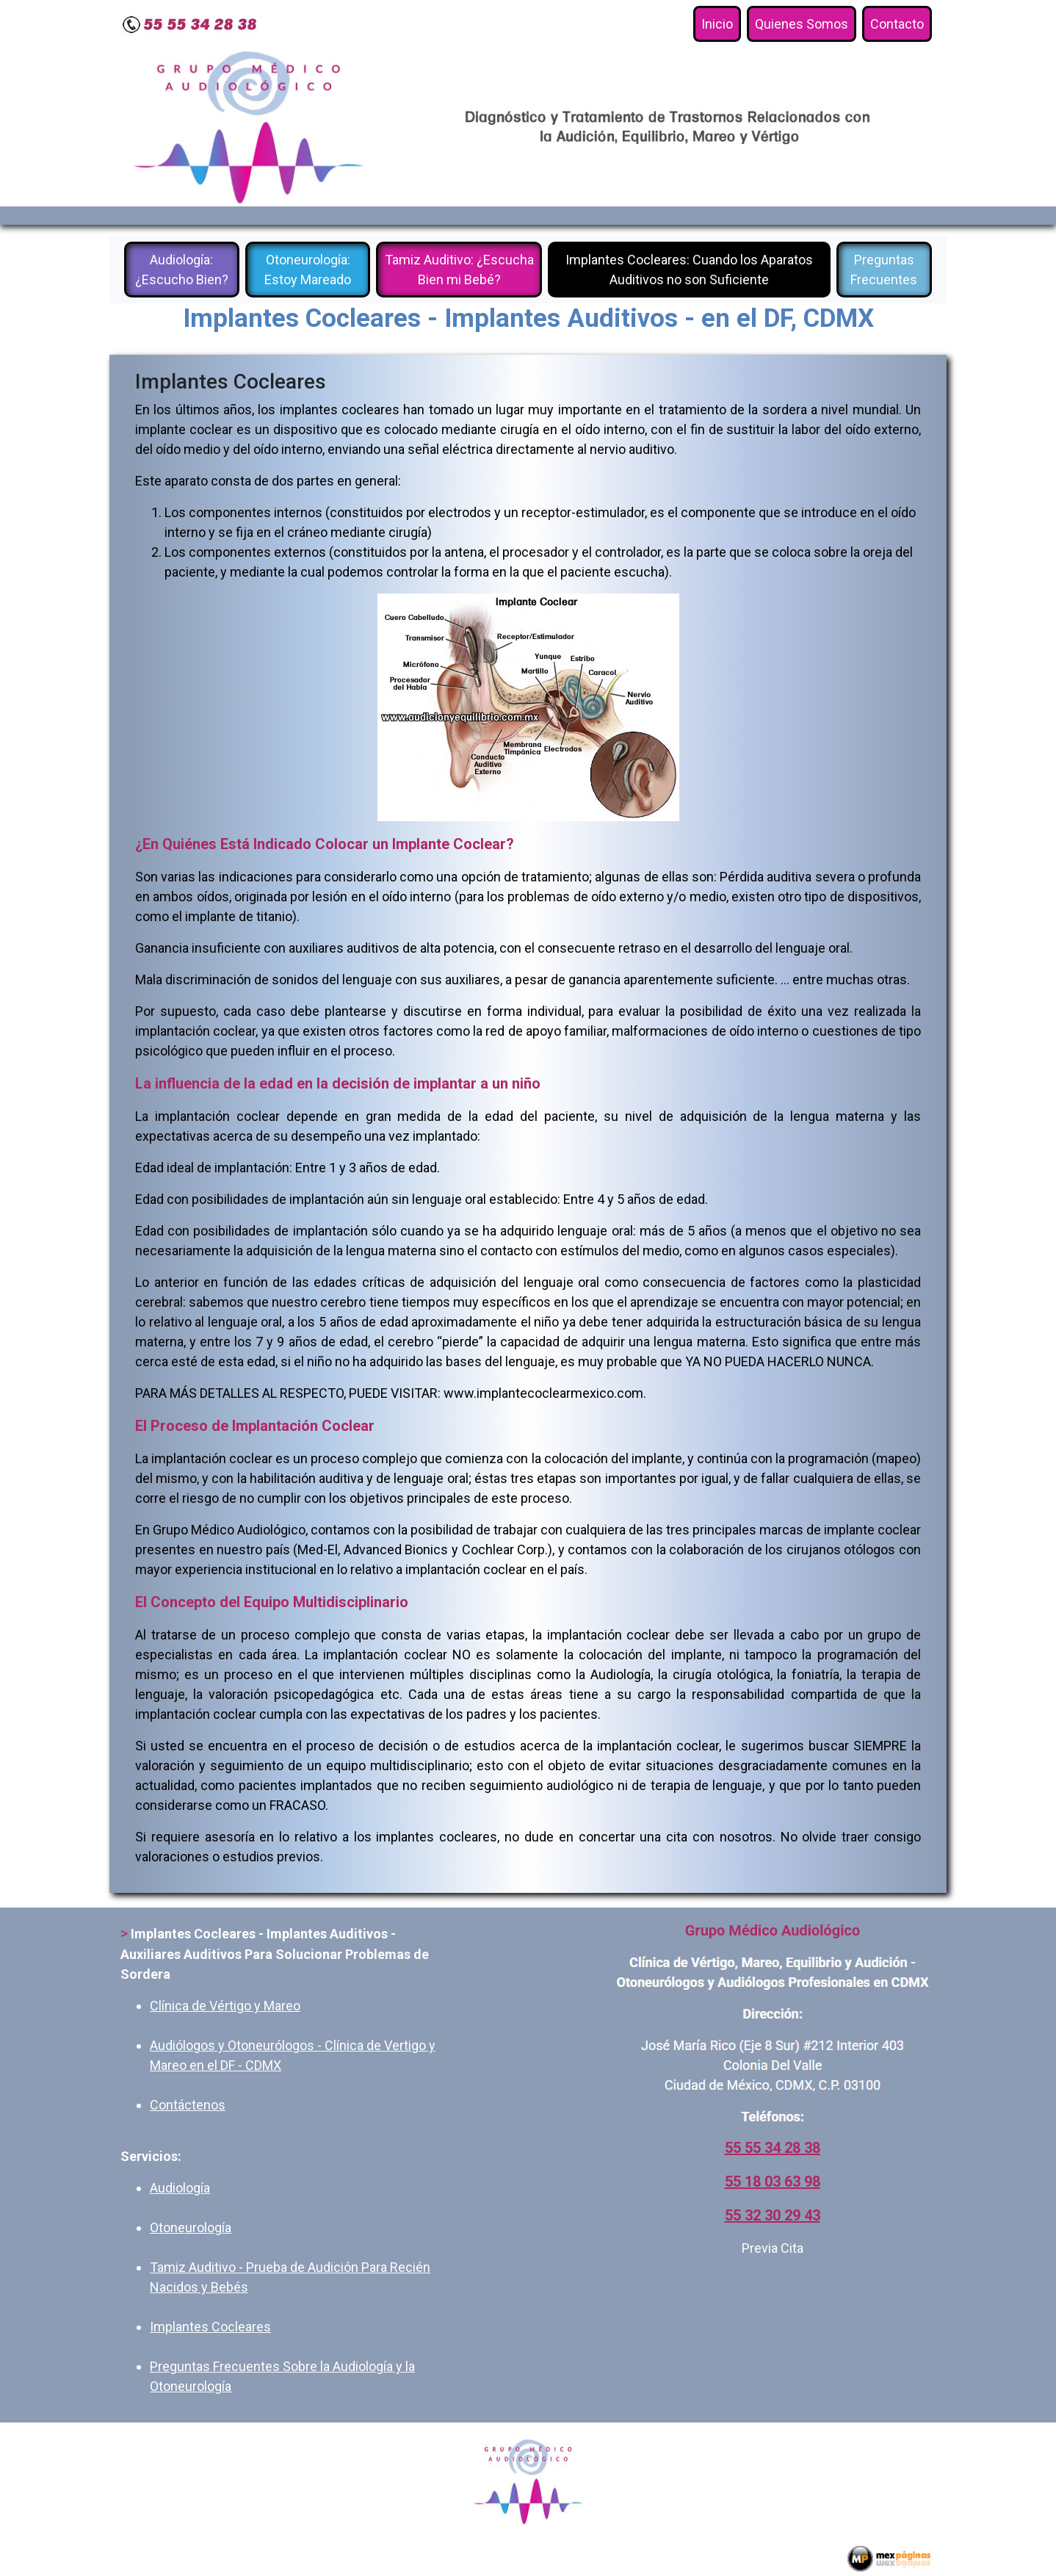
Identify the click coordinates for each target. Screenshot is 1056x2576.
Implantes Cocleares (210, 2326)
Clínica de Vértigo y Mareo (225, 2005)
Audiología (180, 2188)
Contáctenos (187, 2105)
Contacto (897, 24)
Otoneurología (190, 2227)
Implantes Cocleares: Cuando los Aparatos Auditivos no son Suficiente (689, 269)
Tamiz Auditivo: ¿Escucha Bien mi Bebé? (459, 269)
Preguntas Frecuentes (883, 269)
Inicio (721, 23)
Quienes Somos (801, 24)
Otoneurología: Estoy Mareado (307, 269)
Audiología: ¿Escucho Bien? (181, 269)
